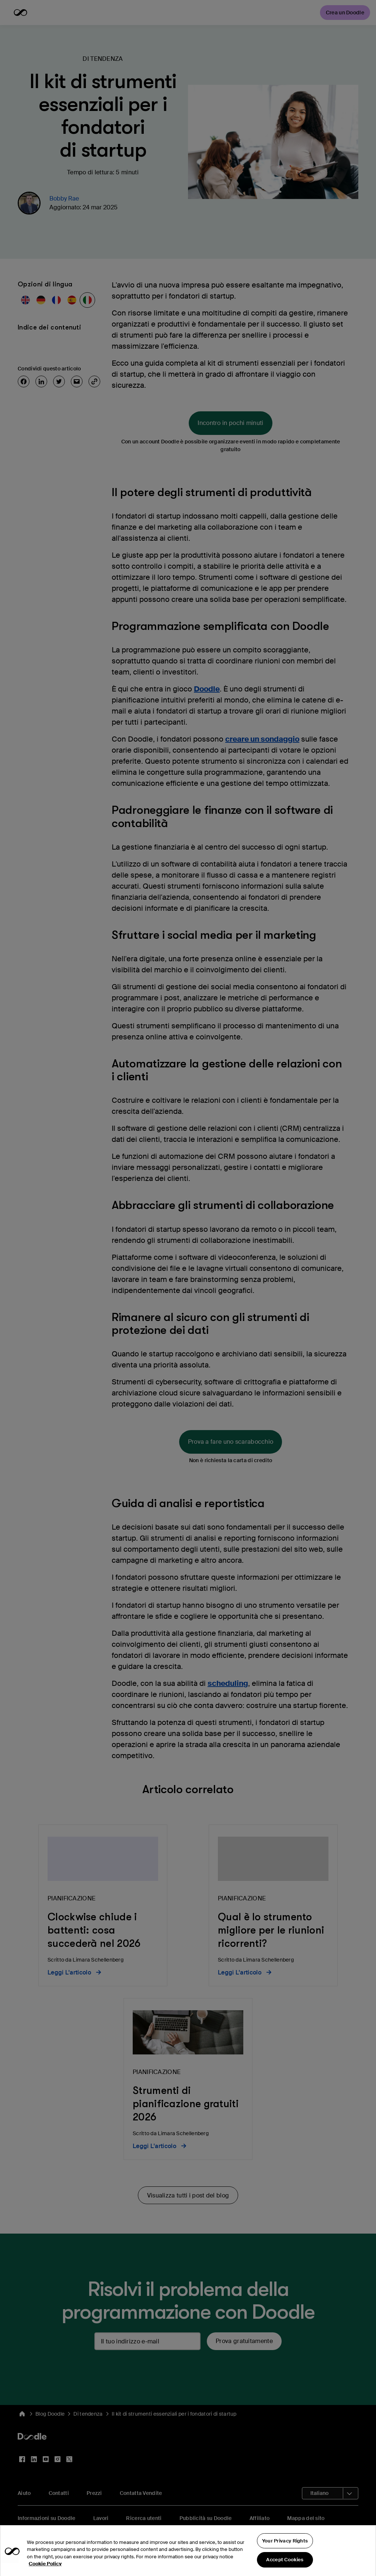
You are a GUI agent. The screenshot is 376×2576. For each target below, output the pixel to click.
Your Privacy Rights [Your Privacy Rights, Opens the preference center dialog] (285, 2554)
